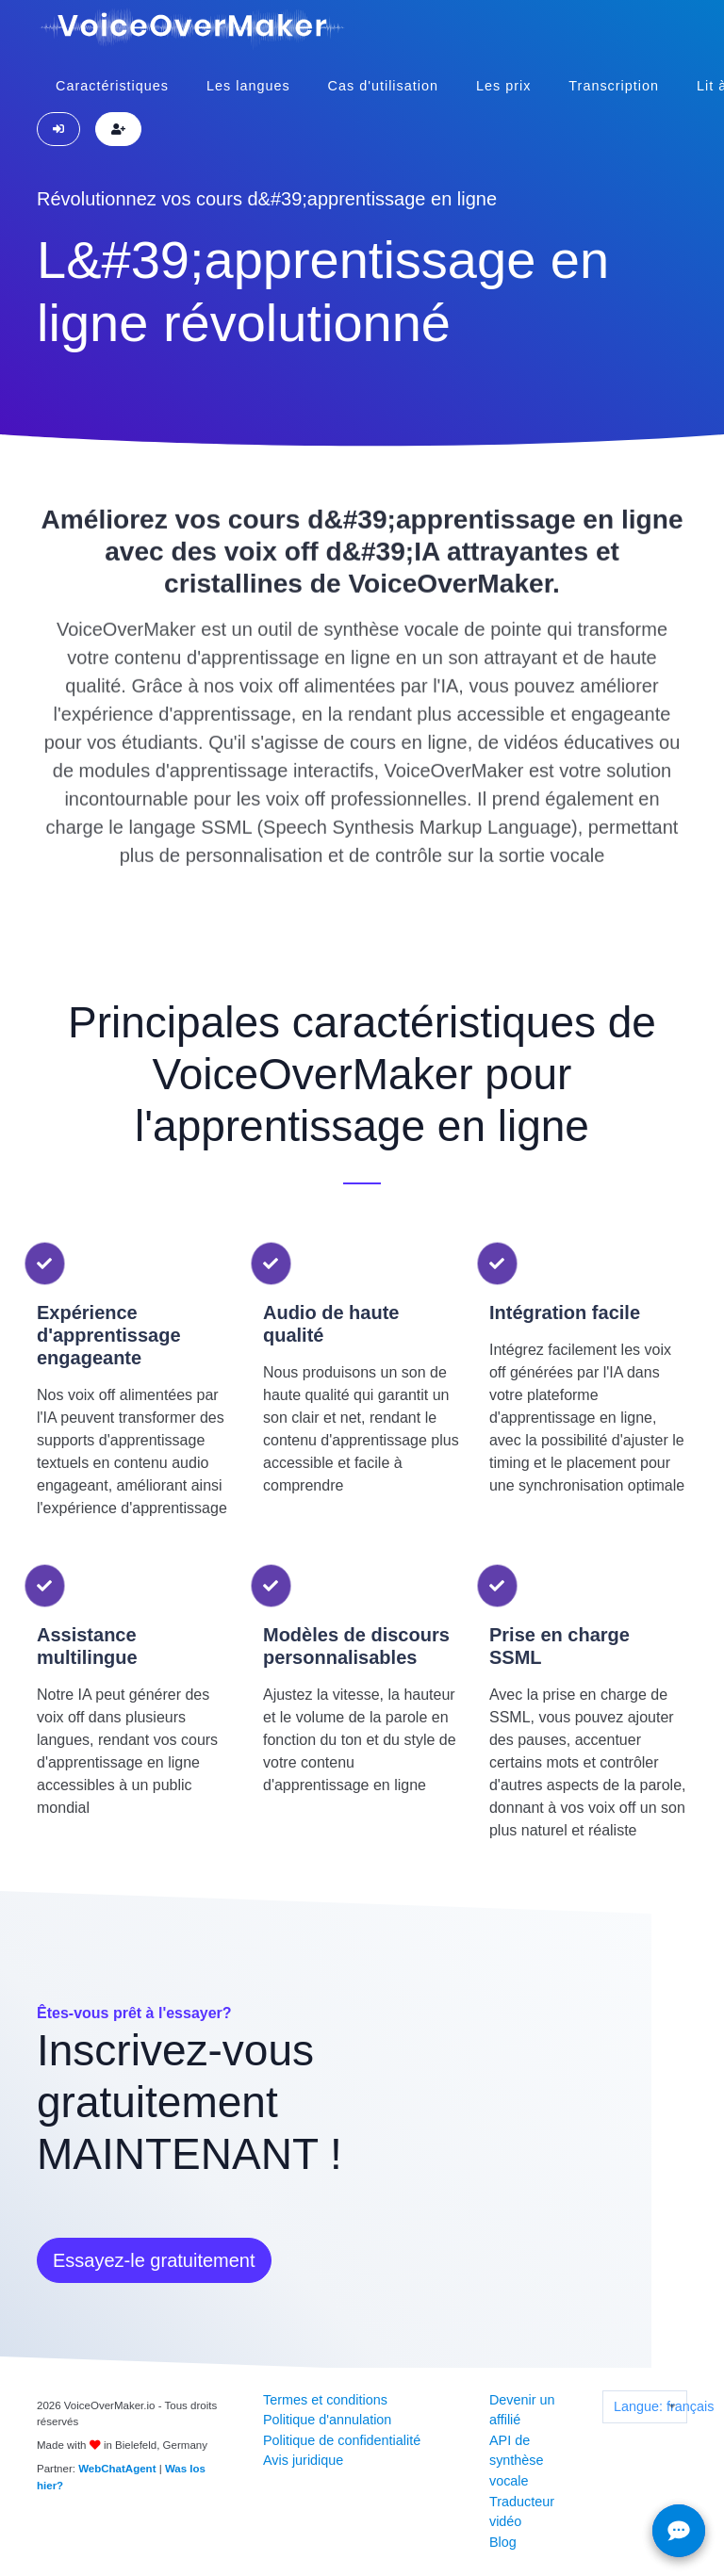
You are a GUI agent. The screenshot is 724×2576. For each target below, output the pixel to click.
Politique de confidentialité (341, 2440)
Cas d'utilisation (383, 85)
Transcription (613, 85)
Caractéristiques (112, 85)
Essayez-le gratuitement (154, 2260)
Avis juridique (303, 2460)
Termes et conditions (325, 2399)
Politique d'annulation (327, 2419)
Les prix (503, 85)
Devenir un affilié (522, 2410)
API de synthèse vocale (516, 2460)
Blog (503, 2542)
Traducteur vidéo (521, 2512)
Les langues (248, 85)
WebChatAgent (117, 2468)
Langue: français (650, 2406)
